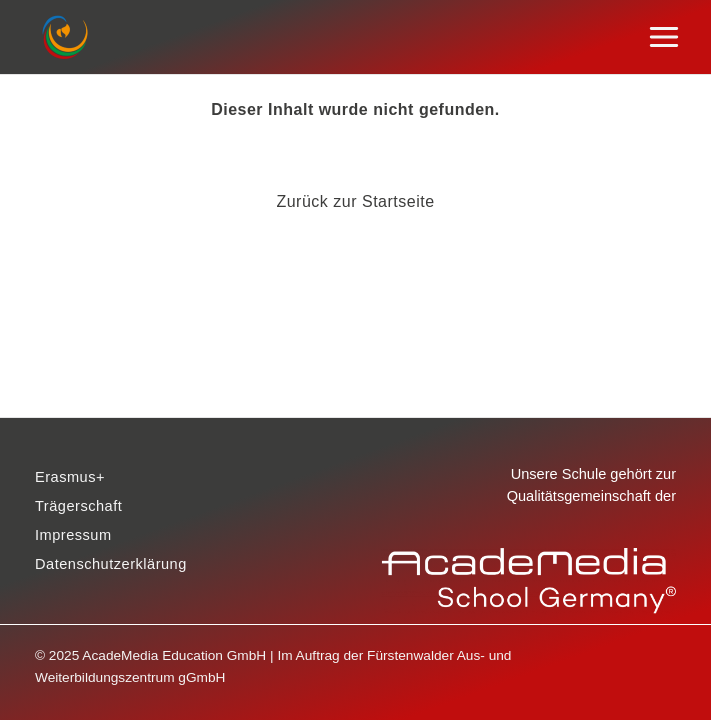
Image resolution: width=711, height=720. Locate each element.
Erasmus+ (70, 477)
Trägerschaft (78, 506)
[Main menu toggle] (664, 37)
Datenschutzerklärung (111, 564)
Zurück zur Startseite (355, 201)
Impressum (73, 535)
